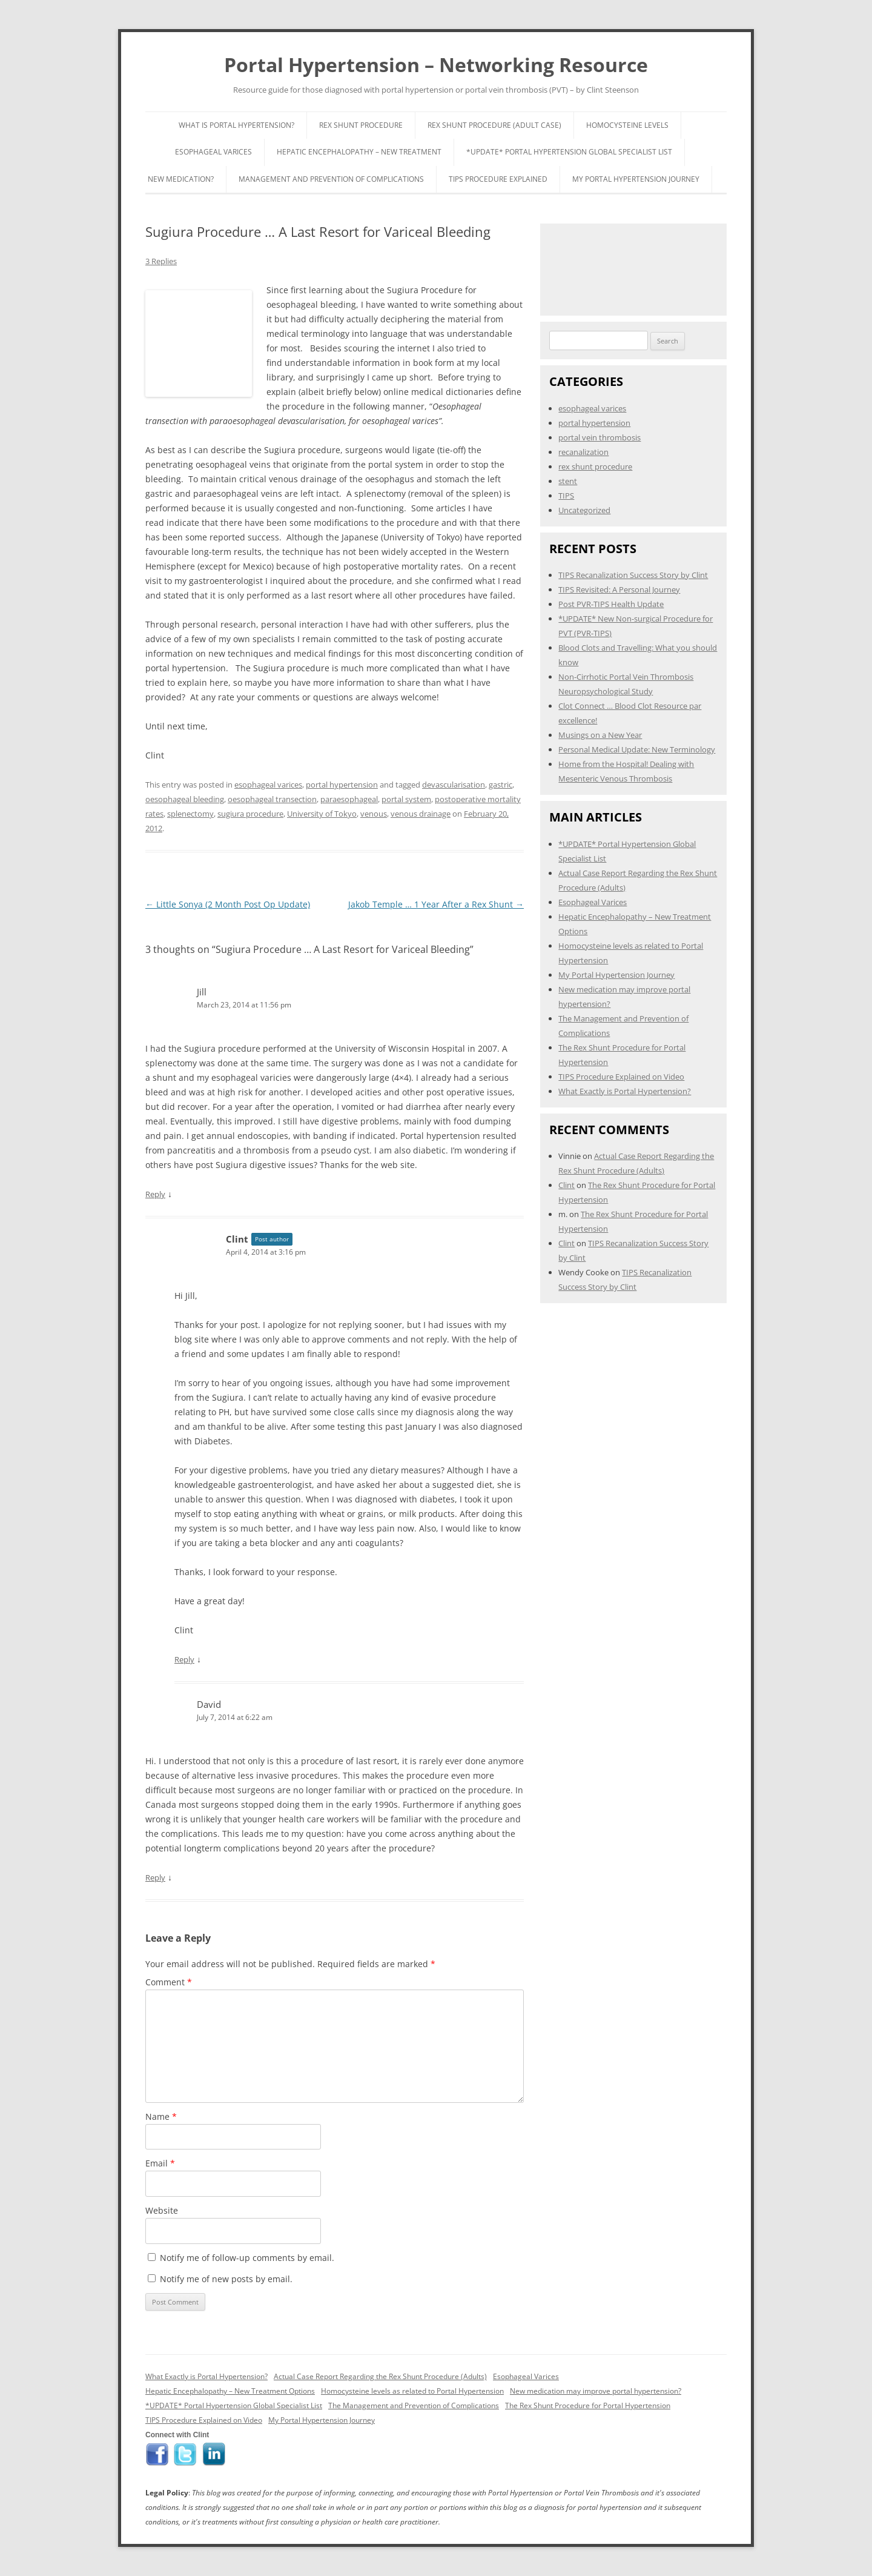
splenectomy (190, 813)
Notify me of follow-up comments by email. (247, 2257)
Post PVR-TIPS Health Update (611, 604)
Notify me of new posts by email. (226, 2279)
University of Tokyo (322, 813)
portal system (406, 799)
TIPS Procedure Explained (498, 179)
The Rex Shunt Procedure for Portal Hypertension (587, 2405)
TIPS (566, 495)
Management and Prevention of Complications (331, 179)
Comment (168, 1982)
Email (160, 2163)
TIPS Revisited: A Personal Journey (619, 589)
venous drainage (421, 813)
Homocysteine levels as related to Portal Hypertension (412, 2391)
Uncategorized (584, 510)
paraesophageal (349, 799)
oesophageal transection (272, 799)
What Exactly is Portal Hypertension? (624, 1091)
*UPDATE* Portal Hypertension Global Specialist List (569, 152)
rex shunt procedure (595, 466)
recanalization (583, 451)
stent (567, 481)
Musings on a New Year (600, 734)
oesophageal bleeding (184, 799)
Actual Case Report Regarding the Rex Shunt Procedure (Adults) (380, 2376)
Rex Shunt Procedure (361, 125)
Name (161, 2116)
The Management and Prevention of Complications (413, 2405)
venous (373, 813)
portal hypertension (342, 784)
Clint (237, 1239)
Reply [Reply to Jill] (155, 1194)
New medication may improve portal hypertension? (595, 2391)
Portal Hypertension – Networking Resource (436, 64)
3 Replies (161, 261)
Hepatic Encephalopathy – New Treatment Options (230, 2391)
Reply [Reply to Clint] (184, 1659)
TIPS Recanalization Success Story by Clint (633, 574)
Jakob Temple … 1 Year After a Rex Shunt (436, 904)
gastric (500, 784)
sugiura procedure (250, 813)
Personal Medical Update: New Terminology (636, 749)
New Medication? (181, 179)
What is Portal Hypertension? (236, 125)
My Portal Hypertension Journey (635, 179)
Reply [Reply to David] (155, 1877)
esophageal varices (268, 784)
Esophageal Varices (213, 152)
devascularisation (453, 784)
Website (161, 2210)
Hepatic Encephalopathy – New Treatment (359, 152)
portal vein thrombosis (599, 437)
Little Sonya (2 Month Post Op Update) (227, 904)
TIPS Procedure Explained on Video (621, 1076)
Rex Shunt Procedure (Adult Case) (494, 125)
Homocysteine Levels (627, 125)
